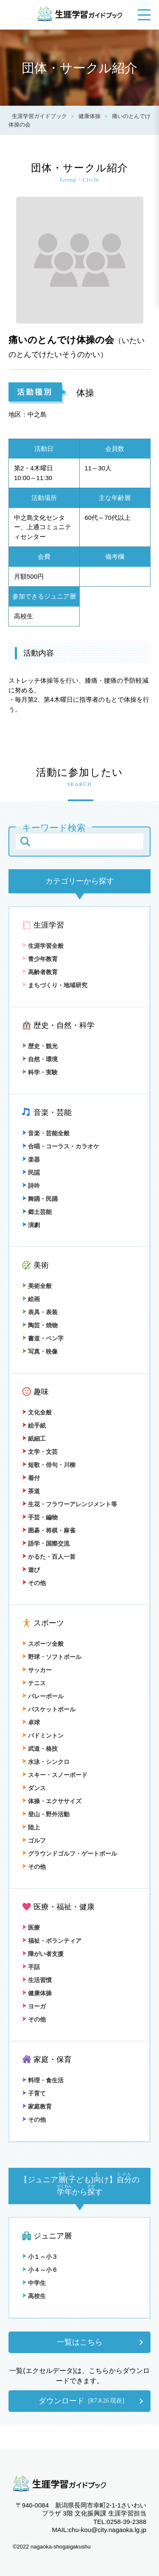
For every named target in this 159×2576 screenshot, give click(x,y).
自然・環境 (40, 1059)
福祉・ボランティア (51, 1940)
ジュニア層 (52, 2236)
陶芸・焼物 (40, 1325)
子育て (34, 2093)
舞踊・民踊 (40, 1198)
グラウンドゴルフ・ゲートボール (69, 1853)
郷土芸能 (37, 1211)
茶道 (31, 1491)
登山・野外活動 (46, 1814)
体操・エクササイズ (51, 1801)
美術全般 (37, 1286)
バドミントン (43, 1735)
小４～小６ (40, 2269)
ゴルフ (34, 1840)
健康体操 (37, 1993)
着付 (31, 1478)
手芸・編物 (40, 1517)
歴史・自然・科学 (64, 1025)
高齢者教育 (40, 972)
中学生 (34, 2282)
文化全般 (37, 1412)
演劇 (31, 1225)
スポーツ (48, 1623)
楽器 (31, 1159)
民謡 (31, 1172)
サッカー (37, 1670)
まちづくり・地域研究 (54, 985)
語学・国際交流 (46, 1543)
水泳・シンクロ (46, 1761)
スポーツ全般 (43, 1643)
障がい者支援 (43, 1953)
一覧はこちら (80, 2342)
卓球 (31, 1722)
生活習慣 (37, 1980)
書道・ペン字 (43, 1338)
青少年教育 (40, 959)
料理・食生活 (43, 2080)
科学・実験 (40, 1072)
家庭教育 (37, 2106)
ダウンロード (81, 2401)
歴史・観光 (40, 1046)
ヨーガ (34, 2006)
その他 (34, 1582)
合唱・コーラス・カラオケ (60, 1146)
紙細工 (34, 1438)
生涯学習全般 (43, 945)
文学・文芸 (40, 1451)
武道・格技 (40, 1748)
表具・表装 (40, 1312)
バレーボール (43, 1696)
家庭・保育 (52, 2059)
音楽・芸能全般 (46, 1133)
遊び (31, 1569)
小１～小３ (40, 2256)
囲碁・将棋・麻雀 (48, 1530)
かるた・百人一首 (48, 1556)
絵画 (31, 1299)
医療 (31, 1927)
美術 (41, 1265)
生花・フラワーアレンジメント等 (69, 1504)
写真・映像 (40, 1351)
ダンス (34, 1788)
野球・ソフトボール (51, 1656)
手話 (31, 1967)
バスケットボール (48, 1709)
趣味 (41, 1391)
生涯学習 (48, 925)
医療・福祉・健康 (64, 1907)
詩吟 (31, 1185)
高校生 (34, 2296)
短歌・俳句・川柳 (48, 1464)
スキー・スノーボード (54, 1774)
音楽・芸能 (52, 1112)
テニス (34, 1683)
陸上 (31, 1827)
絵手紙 (34, 1425)
